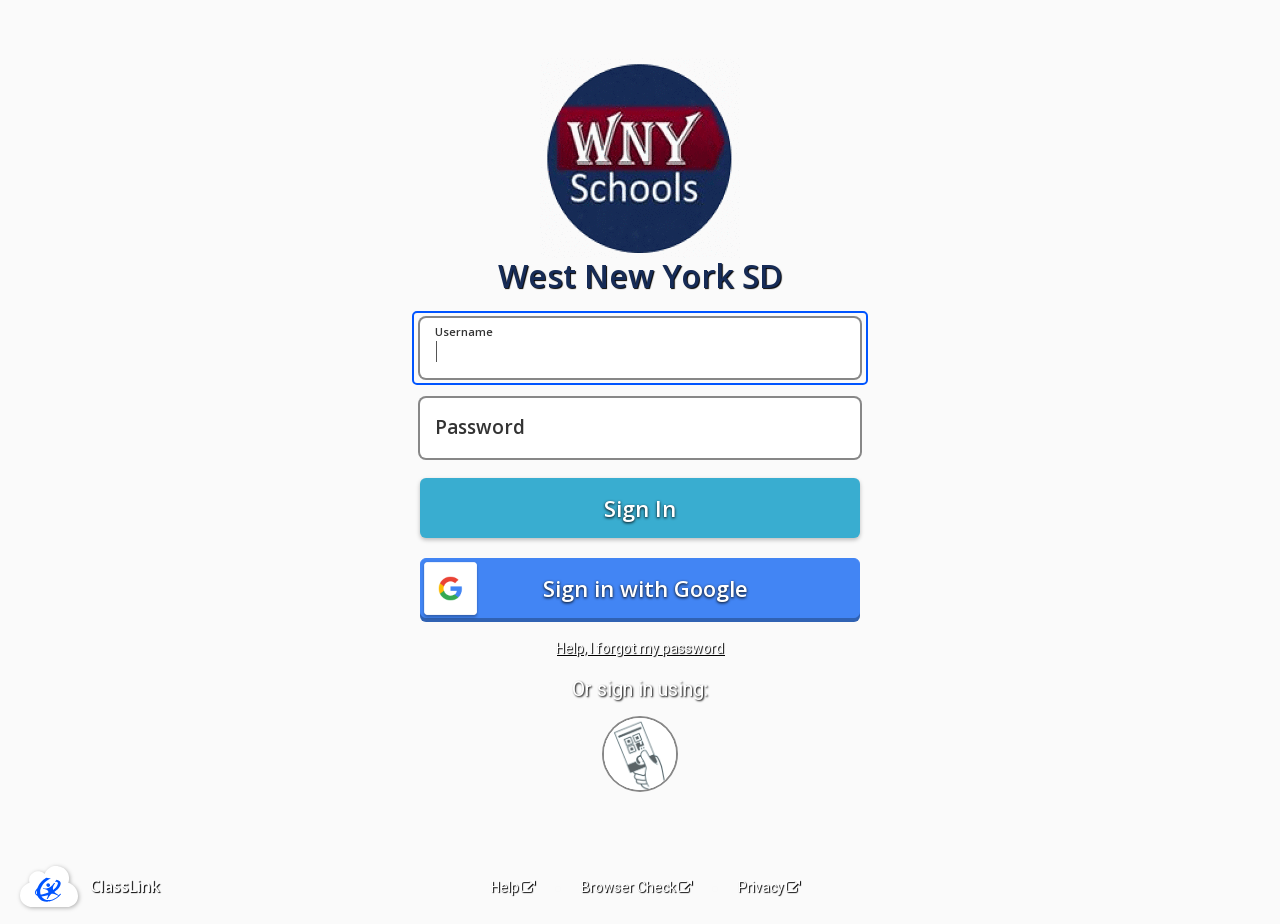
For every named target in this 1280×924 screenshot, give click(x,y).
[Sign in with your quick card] (640, 754)
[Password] (640, 428)
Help (513, 887)
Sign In (640, 508)
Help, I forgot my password (640, 648)
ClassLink (125, 886)
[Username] (640, 348)
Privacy (769, 887)
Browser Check (636, 887)
